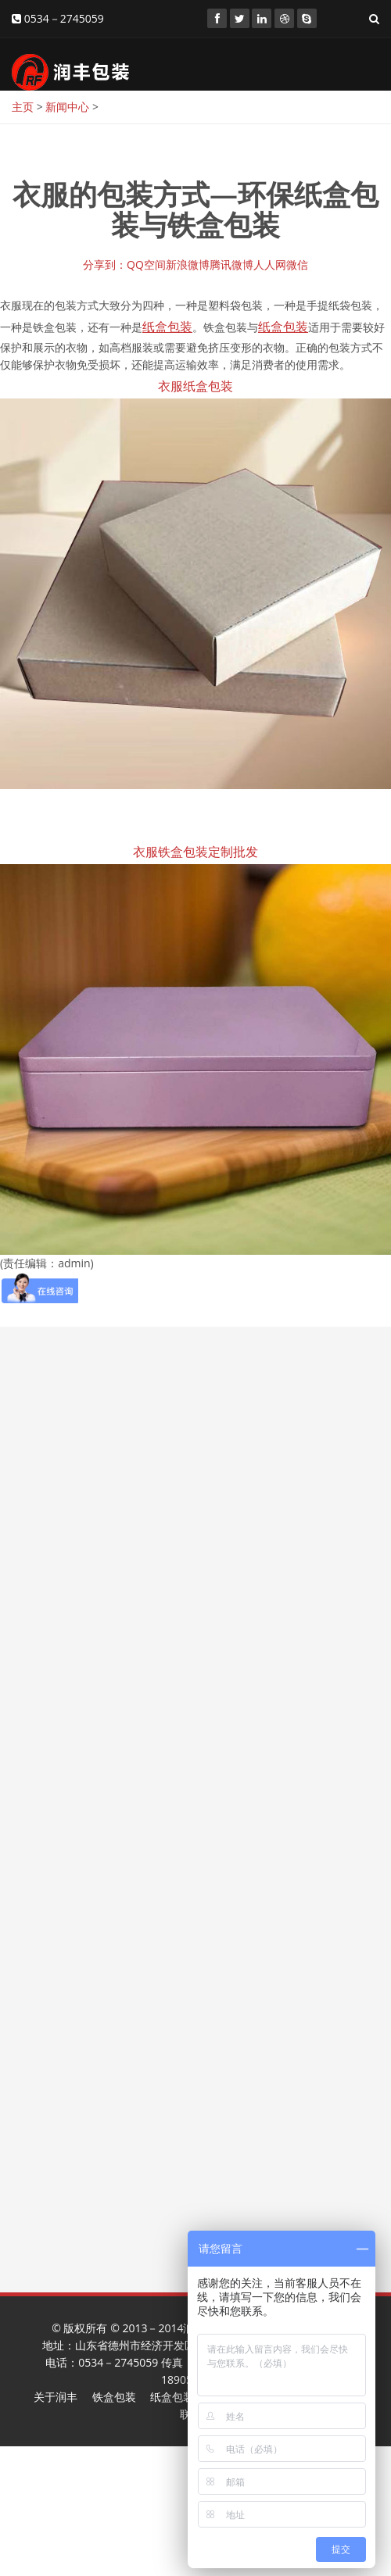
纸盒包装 (172, 2396)
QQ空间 (146, 264)
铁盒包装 (114, 2396)
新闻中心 (67, 106)
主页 (23, 106)
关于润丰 (55, 2396)
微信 (297, 264)
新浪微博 (188, 264)
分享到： (105, 264)
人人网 (269, 264)
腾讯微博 (231, 264)
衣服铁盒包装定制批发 (195, 851)
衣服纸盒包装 (195, 386)
